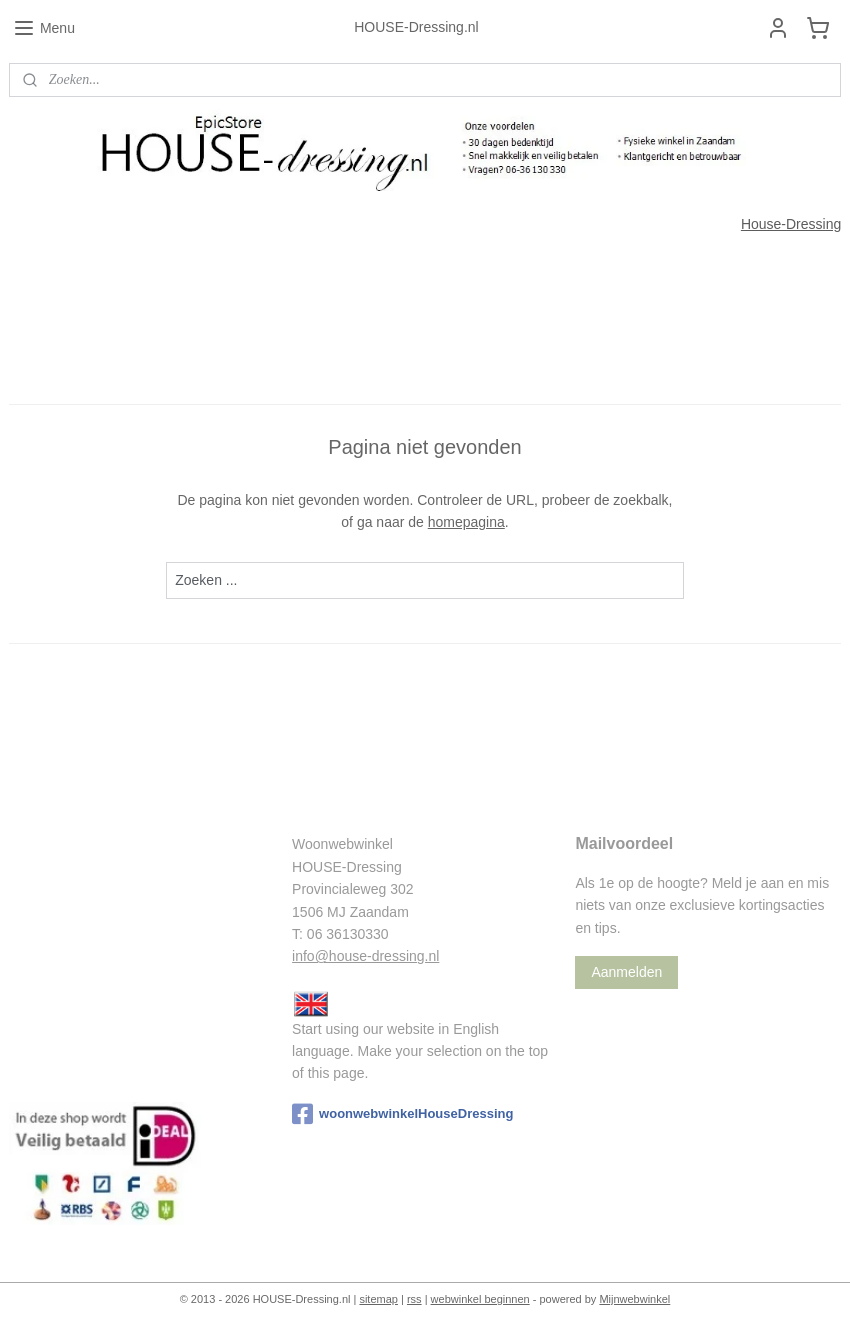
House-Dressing (791, 224)
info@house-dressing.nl (365, 956)
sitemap (378, 1299)
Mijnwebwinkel (634, 1299)
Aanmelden (626, 972)
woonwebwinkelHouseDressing (402, 1114)
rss (414, 1299)
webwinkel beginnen (480, 1299)
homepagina (466, 522)
